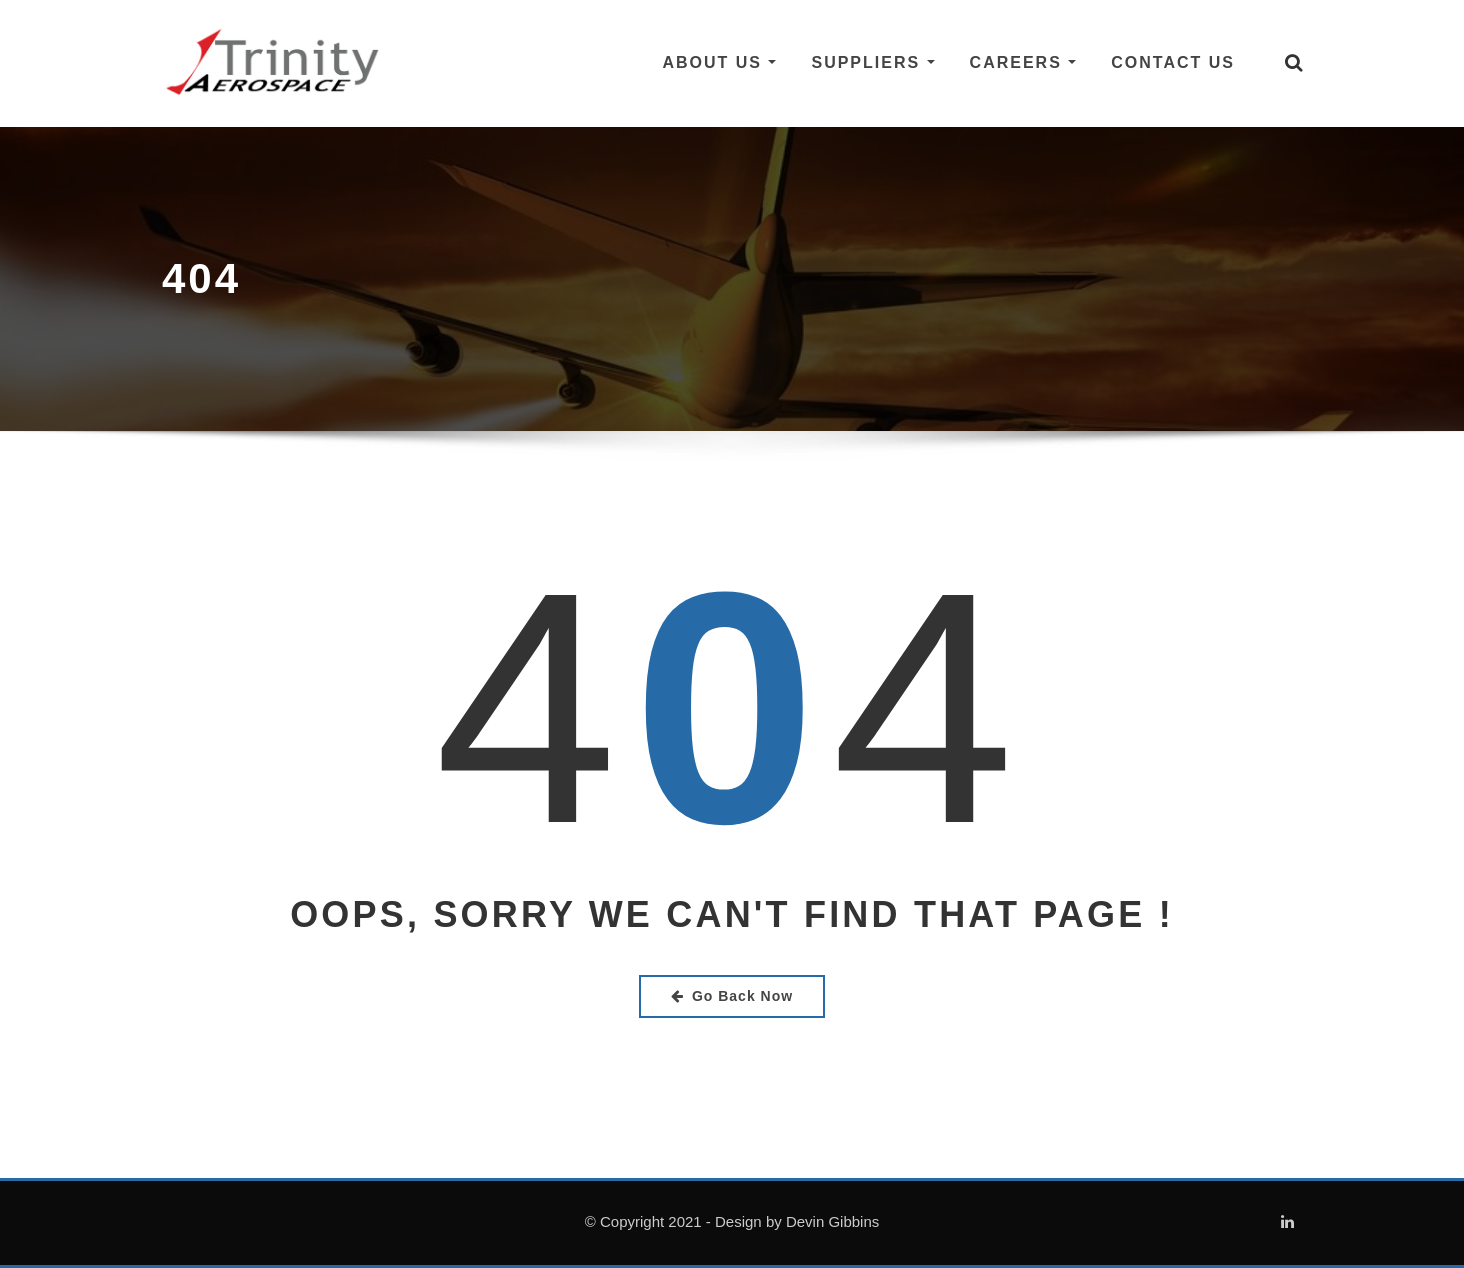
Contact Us (1173, 62)
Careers (1023, 62)
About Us (719, 62)
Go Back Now (732, 996)
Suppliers (872, 62)
